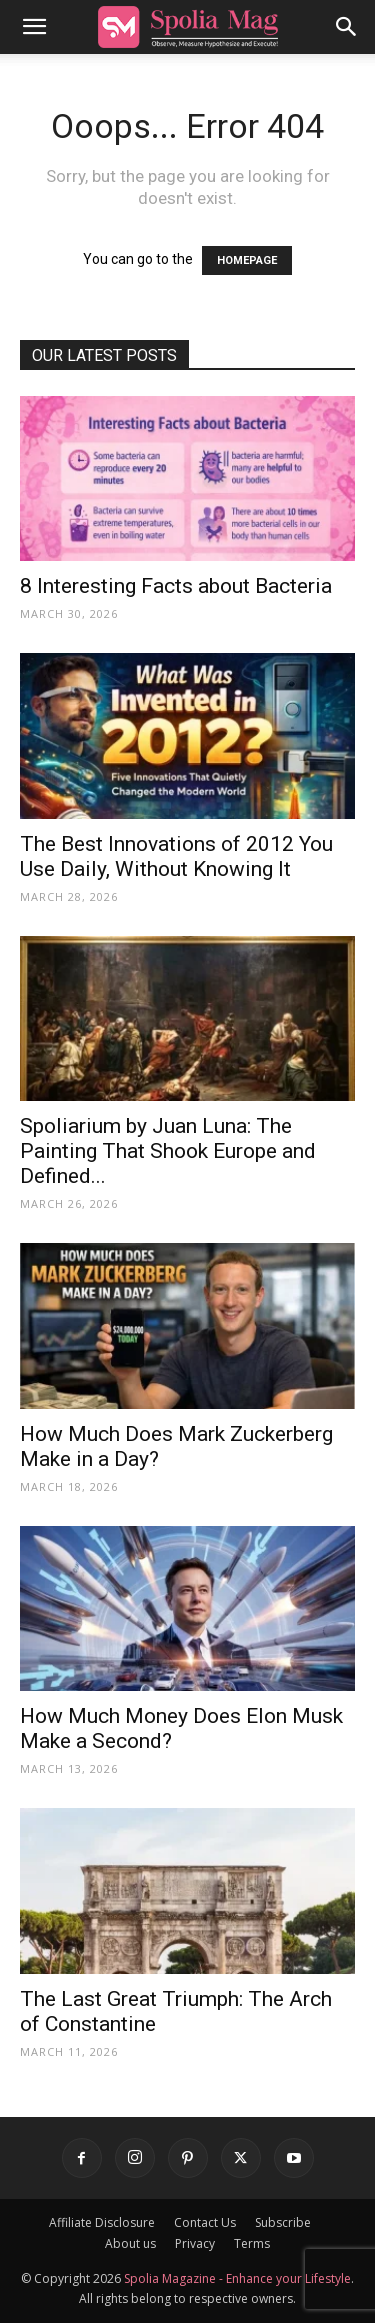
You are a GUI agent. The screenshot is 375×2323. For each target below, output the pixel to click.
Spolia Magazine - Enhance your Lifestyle (237, 2278)
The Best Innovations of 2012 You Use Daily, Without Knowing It (176, 856)
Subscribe (283, 2222)
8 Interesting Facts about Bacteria (176, 586)
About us (130, 2243)
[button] (34, 27)
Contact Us (205, 2222)
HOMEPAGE (247, 260)
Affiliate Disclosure (102, 2222)
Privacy (195, 2243)
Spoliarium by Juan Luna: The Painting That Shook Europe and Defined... (168, 1151)
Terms (252, 2243)
